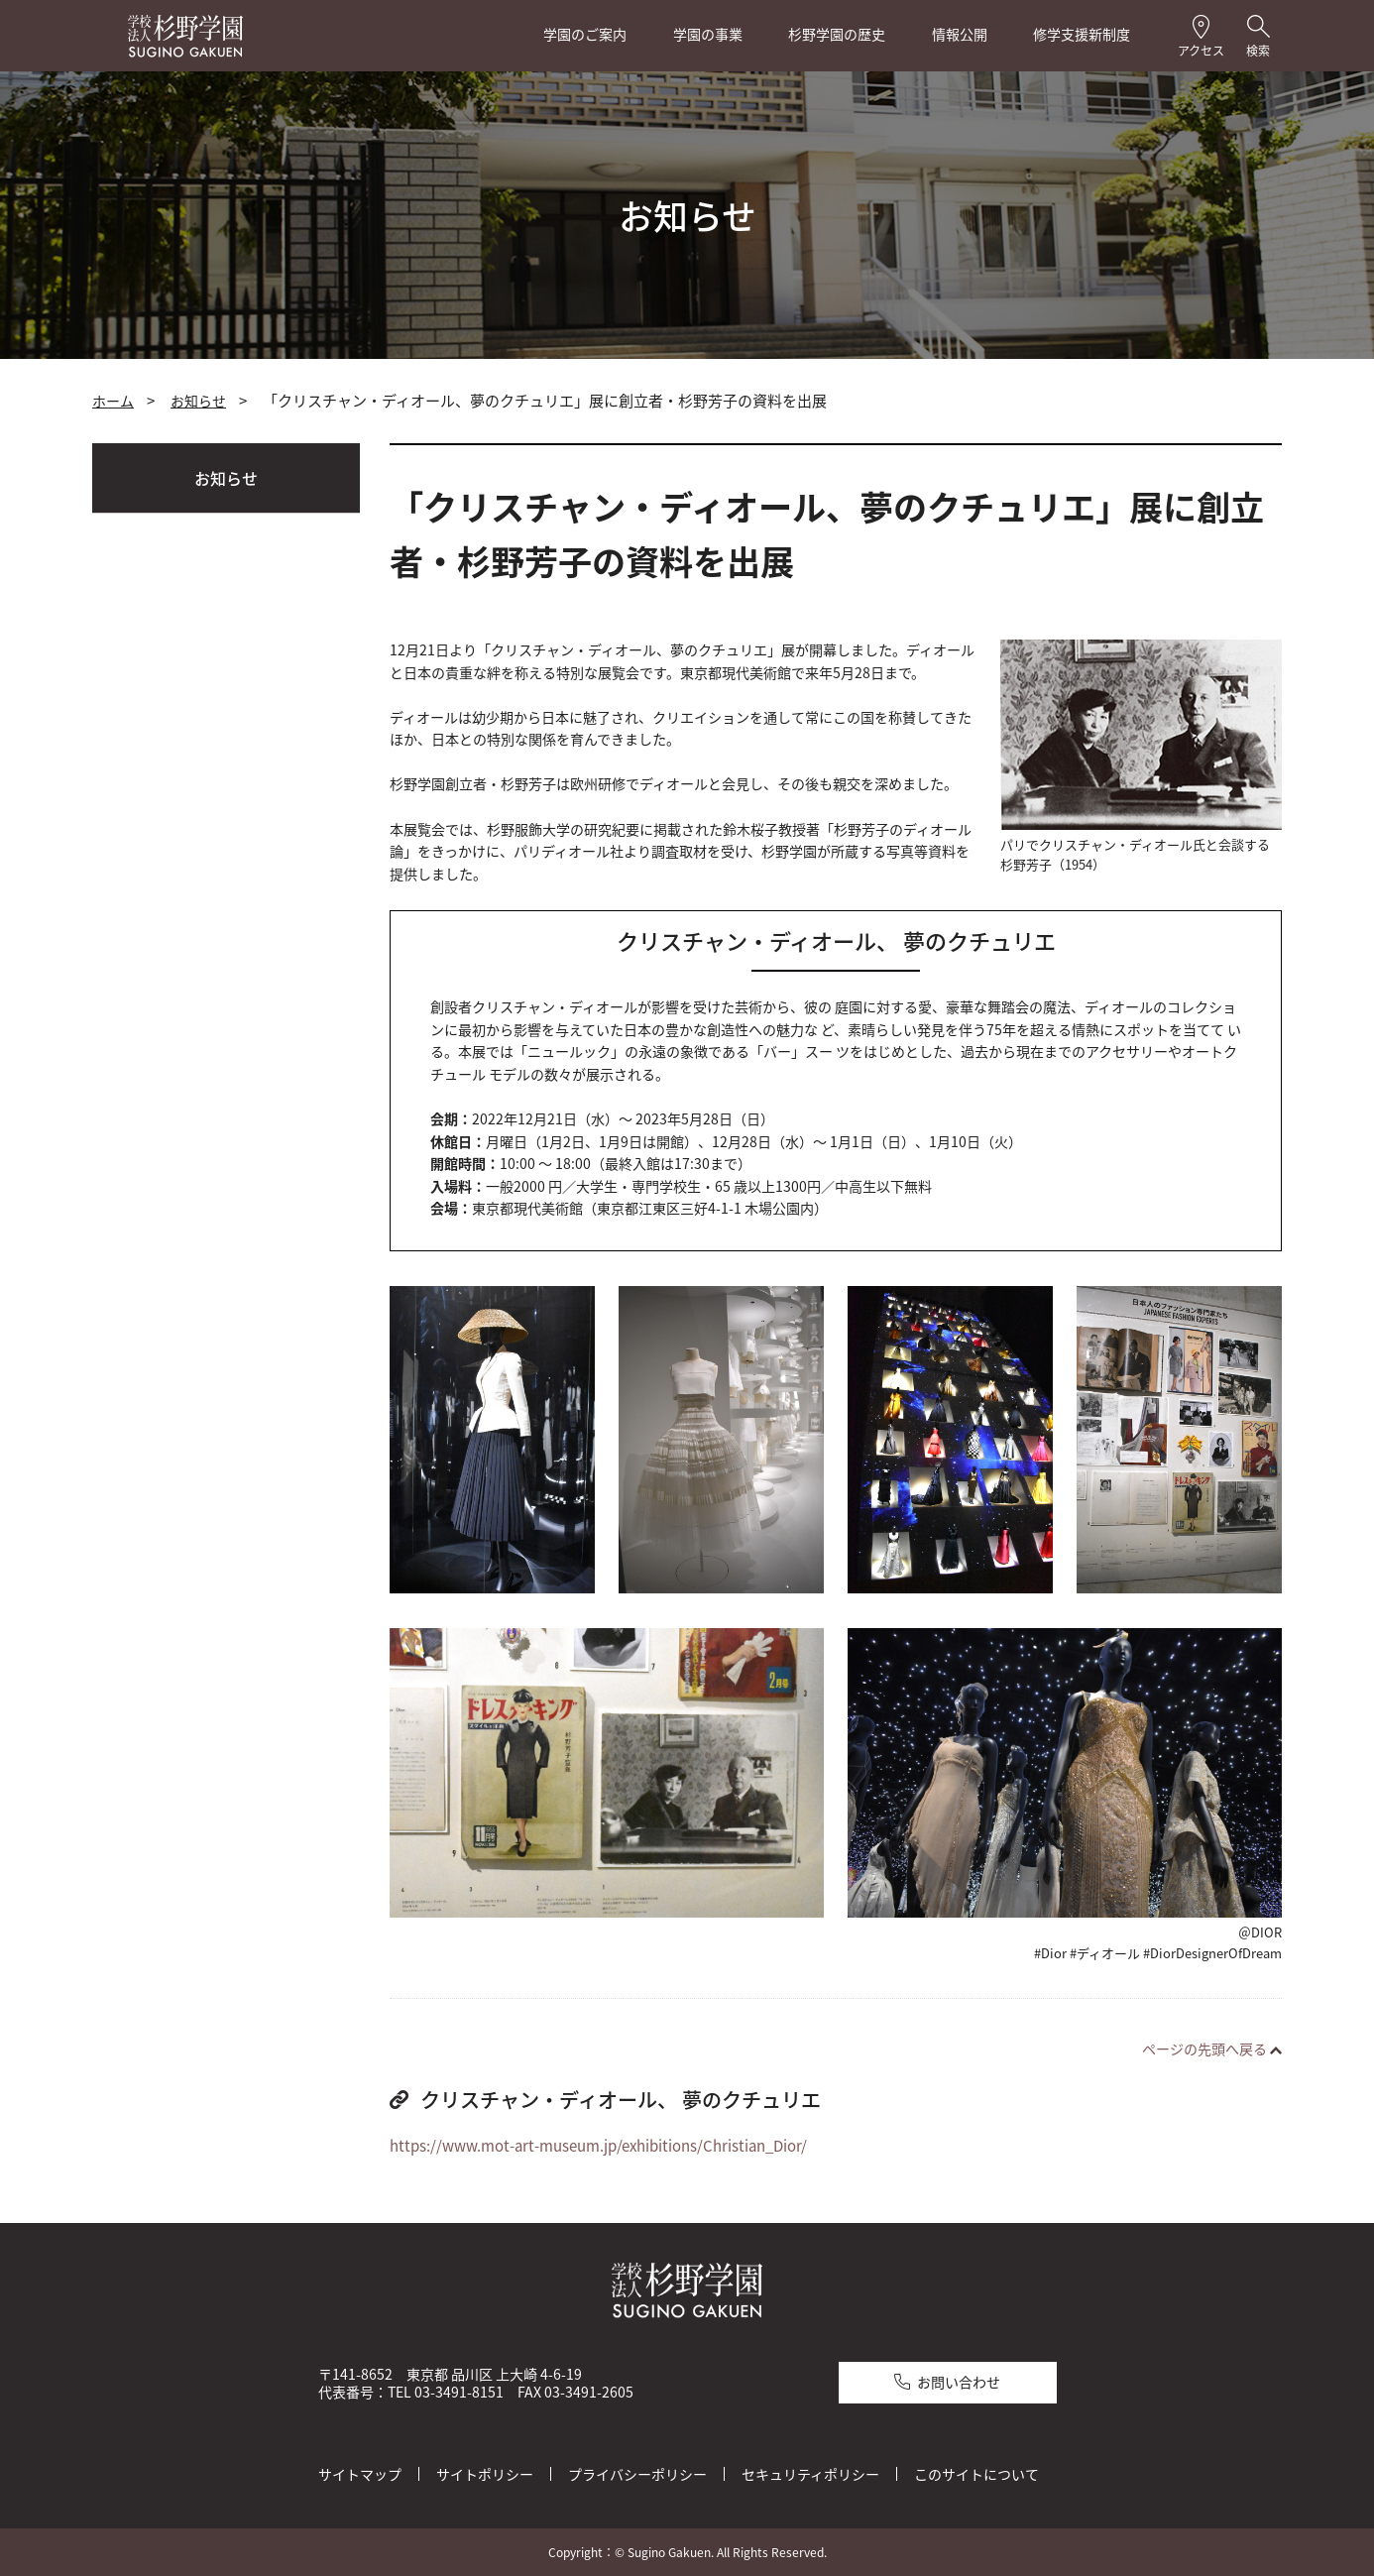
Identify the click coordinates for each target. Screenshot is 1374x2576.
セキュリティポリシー (810, 2473)
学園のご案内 (585, 34)
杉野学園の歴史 (836, 34)
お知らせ (198, 400)
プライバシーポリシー (637, 2473)
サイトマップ (359, 2473)
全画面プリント (1075, 401)
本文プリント (1218, 401)
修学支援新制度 (1081, 34)
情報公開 (959, 34)
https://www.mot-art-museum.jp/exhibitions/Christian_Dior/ (599, 2146)
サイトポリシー (484, 2473)
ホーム (113, 400)
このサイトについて (976, 2473)
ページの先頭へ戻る (1204, 2049)
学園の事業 (708, 34)
